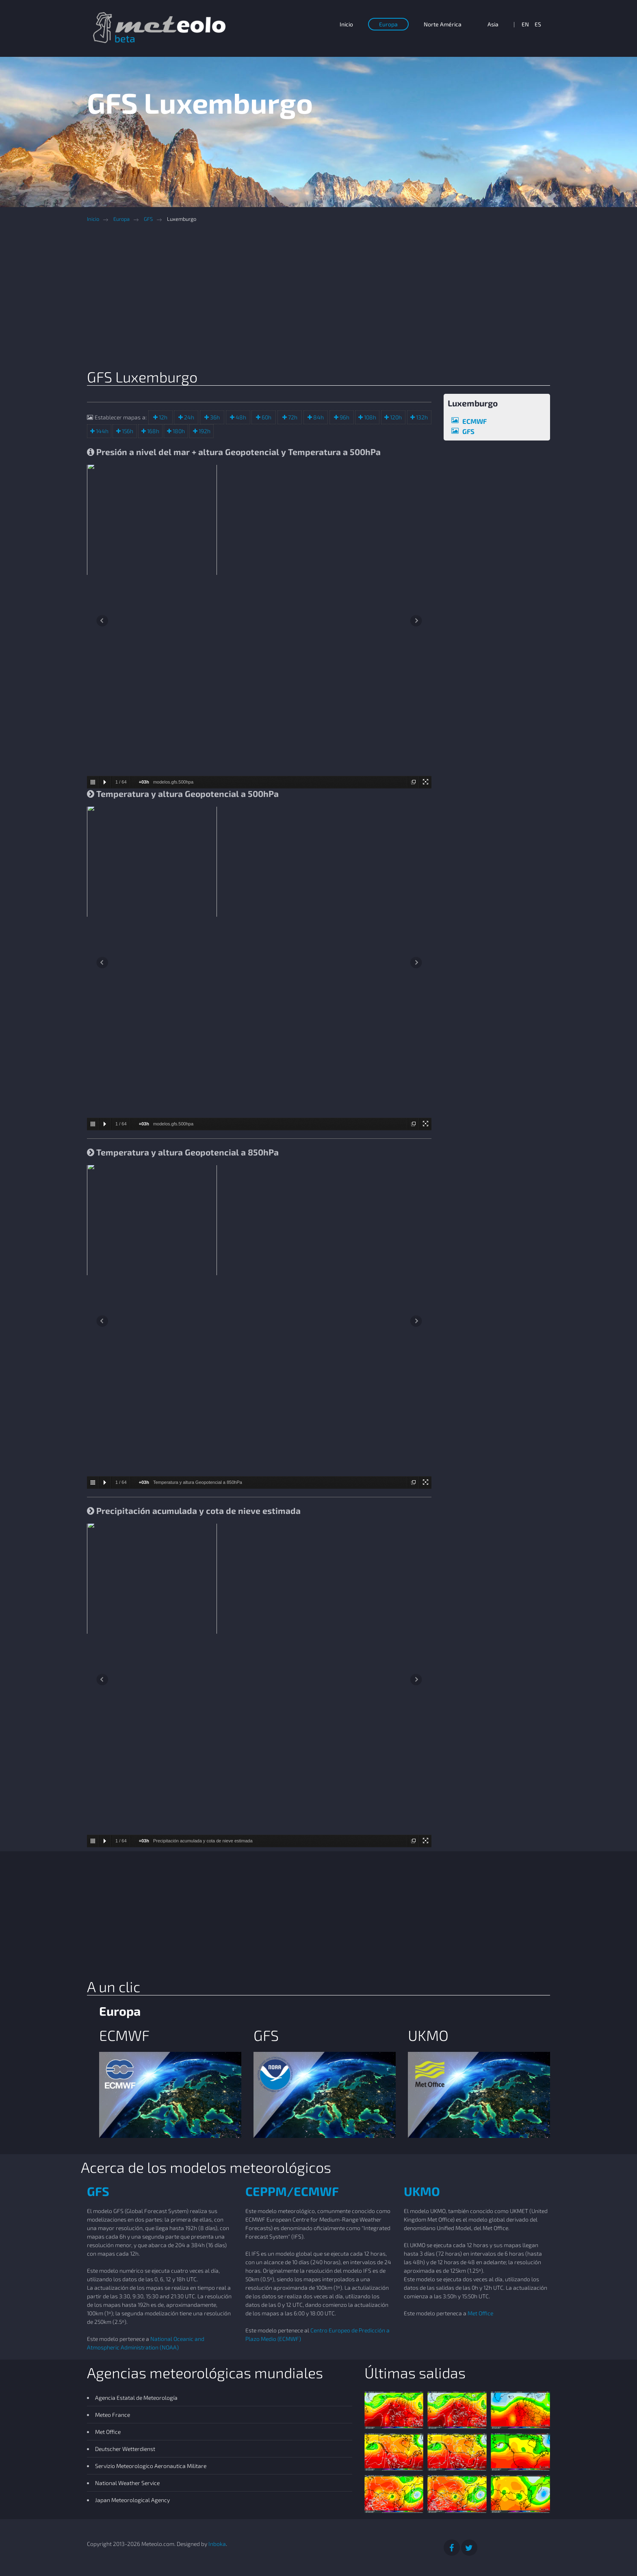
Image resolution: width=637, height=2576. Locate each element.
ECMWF (474, 421)
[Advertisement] (324, 298)
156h (127, 431)
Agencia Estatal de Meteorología (136, 2397)
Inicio (346, 24)
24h (188, 417)
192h (203, 431)
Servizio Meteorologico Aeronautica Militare (150, 2465)
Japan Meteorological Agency (132, 2499)
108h (369, 417)
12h (162, 417)
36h (214, 417)
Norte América (443, 24)
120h (395, 417)
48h (240, 417)
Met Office (480, 2313)
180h (178, 431)
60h (265, 417)
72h (292, 417)
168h (152, 431)
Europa (388, 24)
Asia (493, 24)
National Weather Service (127, 2482)
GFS (148, 219)
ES (538, 24)
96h (343, 417)
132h (421, 417)
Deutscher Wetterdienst (125, 2448)
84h (318, 417)
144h (101, 431)
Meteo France (112, 2414)
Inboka (217, 2543)
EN (525, 24)
